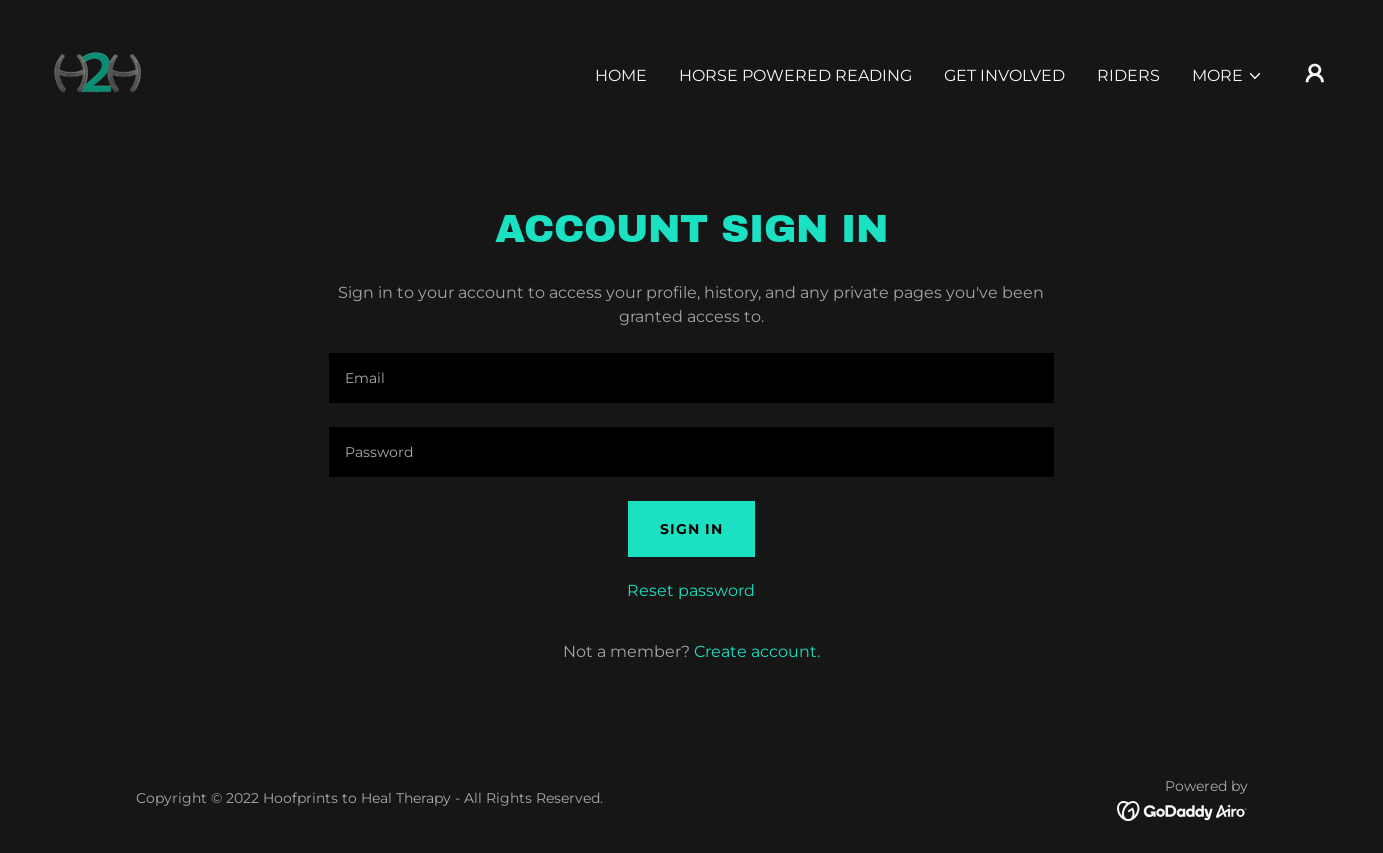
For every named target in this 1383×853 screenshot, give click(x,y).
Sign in (691, 529)
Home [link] (621, 75)
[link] (97, 71)
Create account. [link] (757, 651)
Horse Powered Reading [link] (795, 75)
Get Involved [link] (1004, 75)
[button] (1227, 76)
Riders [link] (1128, 75)
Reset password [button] (691, 590)
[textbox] (691, 378)
